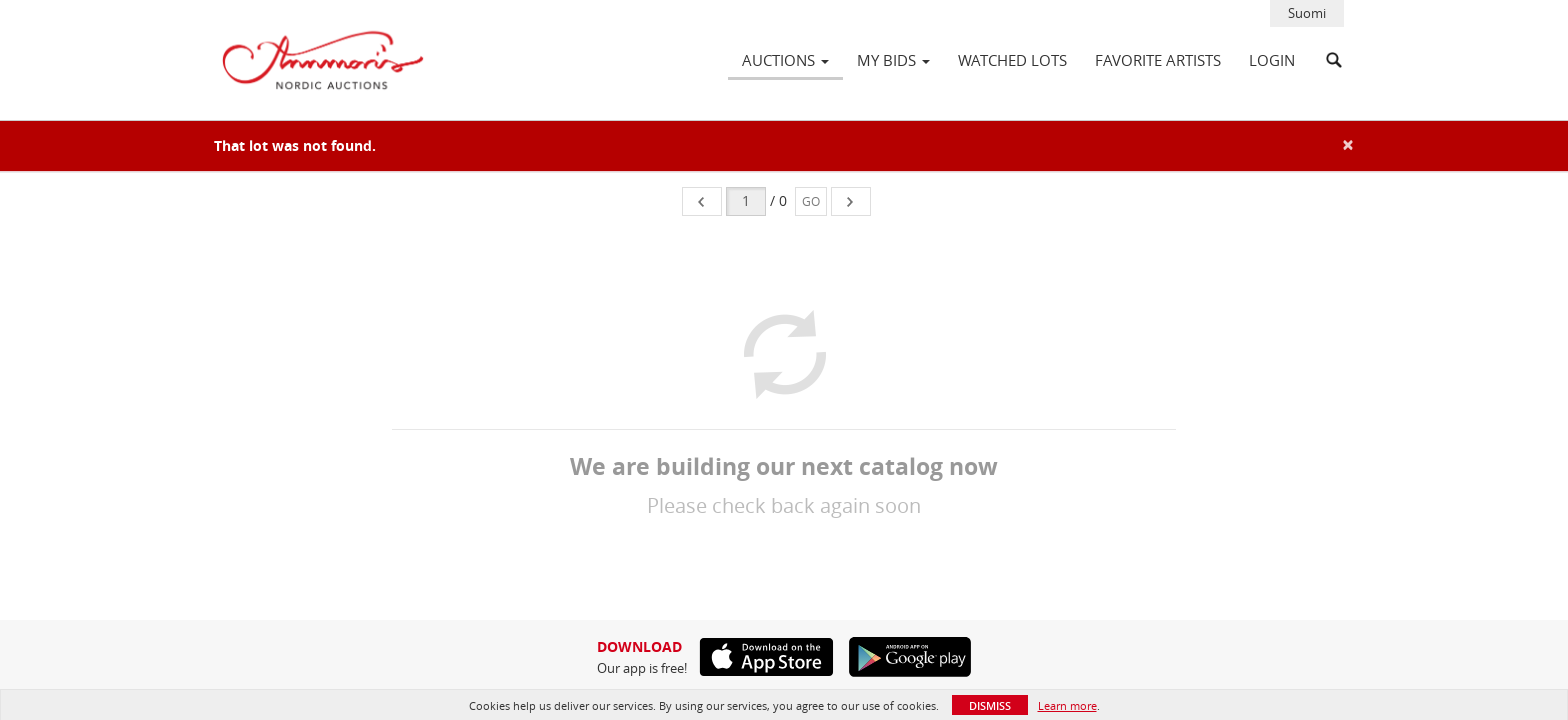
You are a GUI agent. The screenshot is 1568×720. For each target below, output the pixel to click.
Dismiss (990, 705)
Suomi (1307, 13)
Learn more (1067, 705)
